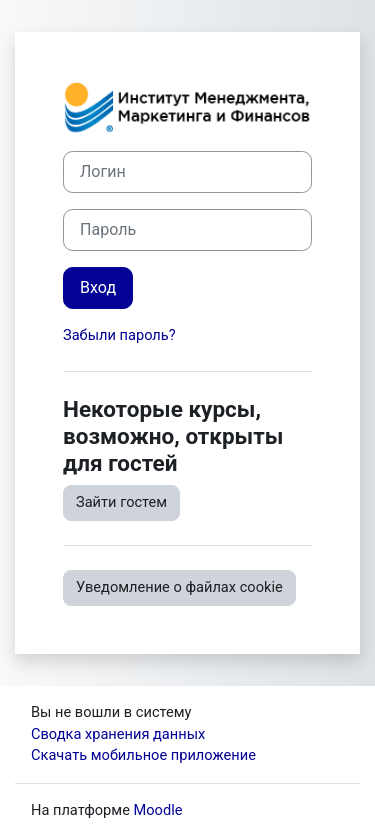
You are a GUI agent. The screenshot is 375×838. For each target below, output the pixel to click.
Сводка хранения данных (118, 734)
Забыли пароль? (119, 335)
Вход (98, 287)
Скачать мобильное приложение (143, 755)
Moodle (158, 810)
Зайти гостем (121, 502)
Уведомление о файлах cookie (179, 587)
